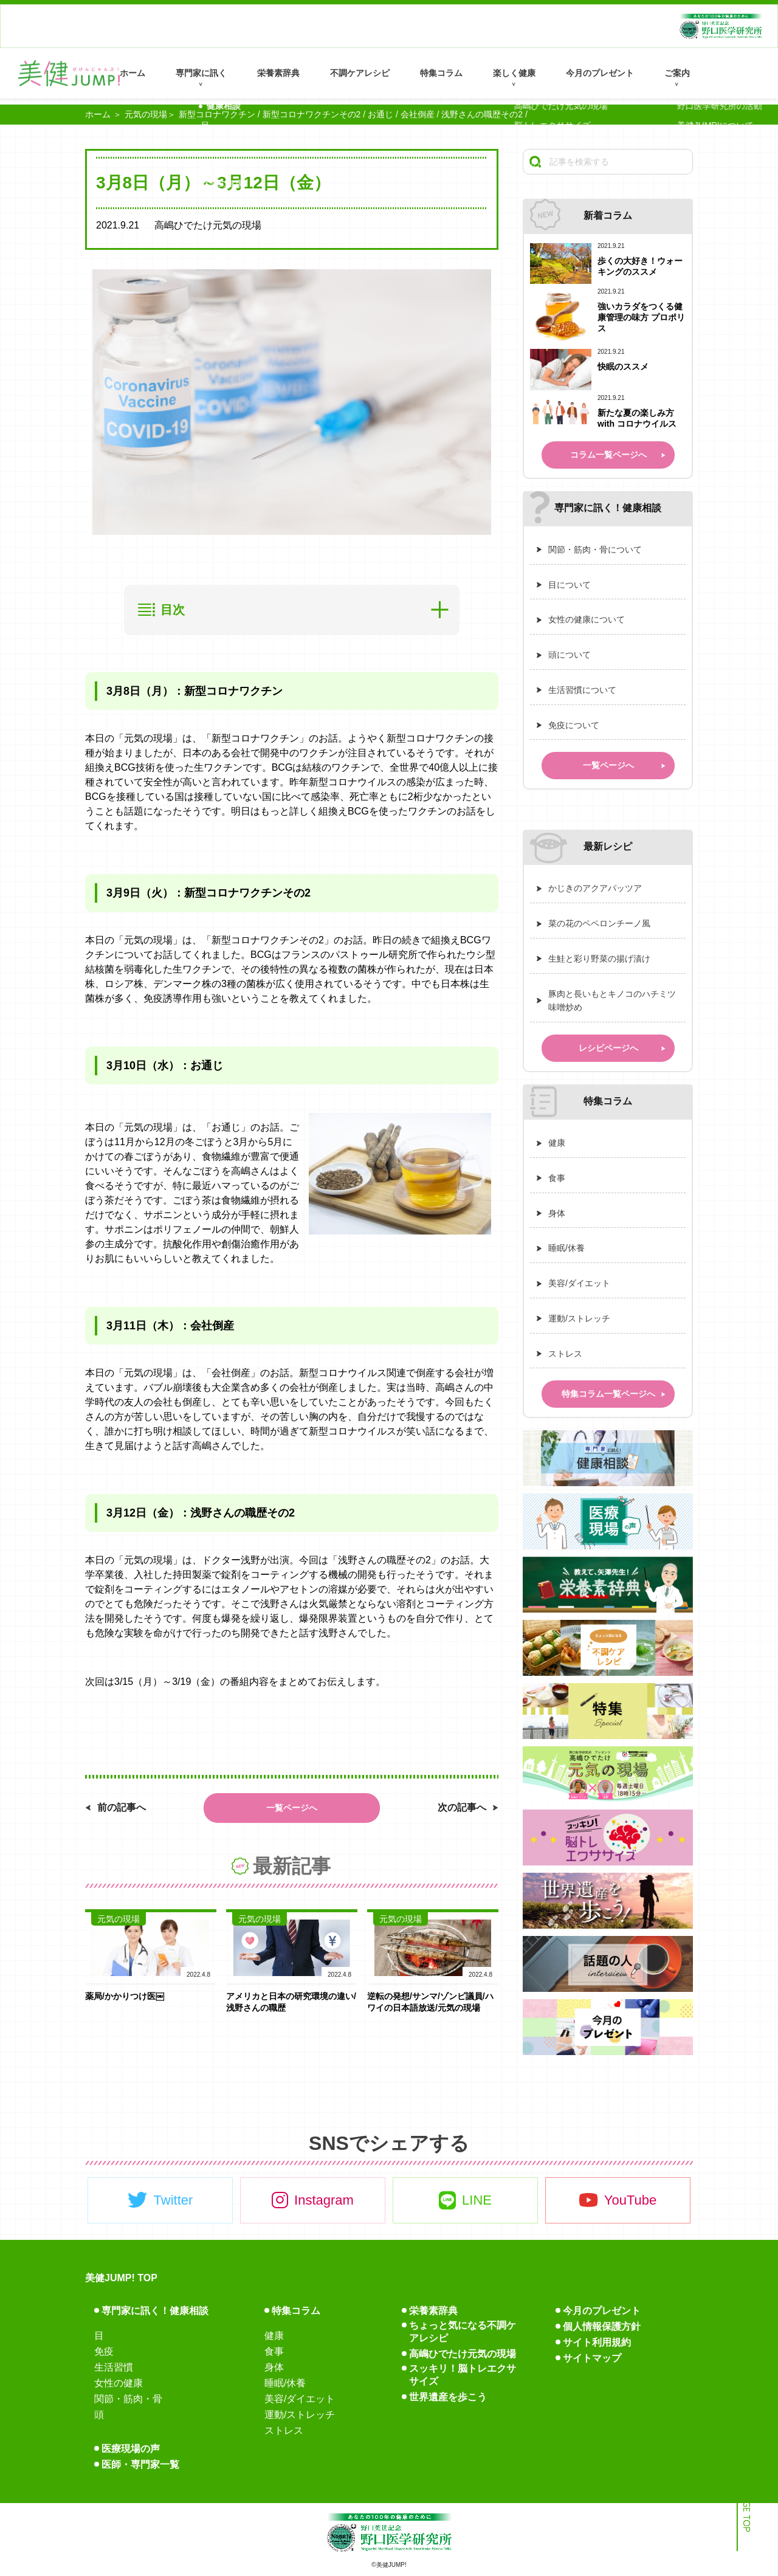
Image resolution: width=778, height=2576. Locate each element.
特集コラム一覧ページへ (608, 1394)
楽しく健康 (514, 73)
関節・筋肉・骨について (595, 549)
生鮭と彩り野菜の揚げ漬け (599, 958)
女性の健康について (586, 619)
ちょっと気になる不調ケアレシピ (462, 2331)
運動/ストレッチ (579, 1318)
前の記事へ (121, 1807)
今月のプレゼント (600, 73)
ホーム (132, 73)
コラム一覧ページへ (608, 455)
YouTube (630, 2200)
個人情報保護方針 (602, 2326)
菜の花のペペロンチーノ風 (599, 923)
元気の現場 (146, 114)
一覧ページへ (291, 1808)
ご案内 (677, 73)
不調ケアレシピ (360, 73)
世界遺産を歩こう (448, 2397)
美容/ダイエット (579, 1283)
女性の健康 (118, 2383)
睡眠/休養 (566, 1248)
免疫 (104, 2351)
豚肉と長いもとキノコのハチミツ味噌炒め (612, 1001)
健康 (556, 1143)
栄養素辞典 (278, 73)
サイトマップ (592, 2358)
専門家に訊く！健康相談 (155, 2311)
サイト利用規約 (597, 2342)
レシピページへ (608, 1048)
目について (569, 585)
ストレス (565, 1354)
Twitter (173, 2200)
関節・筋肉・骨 (128, 2399)
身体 (556, 1213)
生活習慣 (113, 2367)
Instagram (324, 2200)
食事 (556, 1178)
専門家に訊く (201, 73)
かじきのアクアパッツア (595, 888)
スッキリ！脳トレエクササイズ (462, 2374)
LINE (477, 2200)
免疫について (573, 725)
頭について (569, 654)
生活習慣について (582, 690)
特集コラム (441, 73)
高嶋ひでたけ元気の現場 (462, 2354)
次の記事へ (462, 1807)
